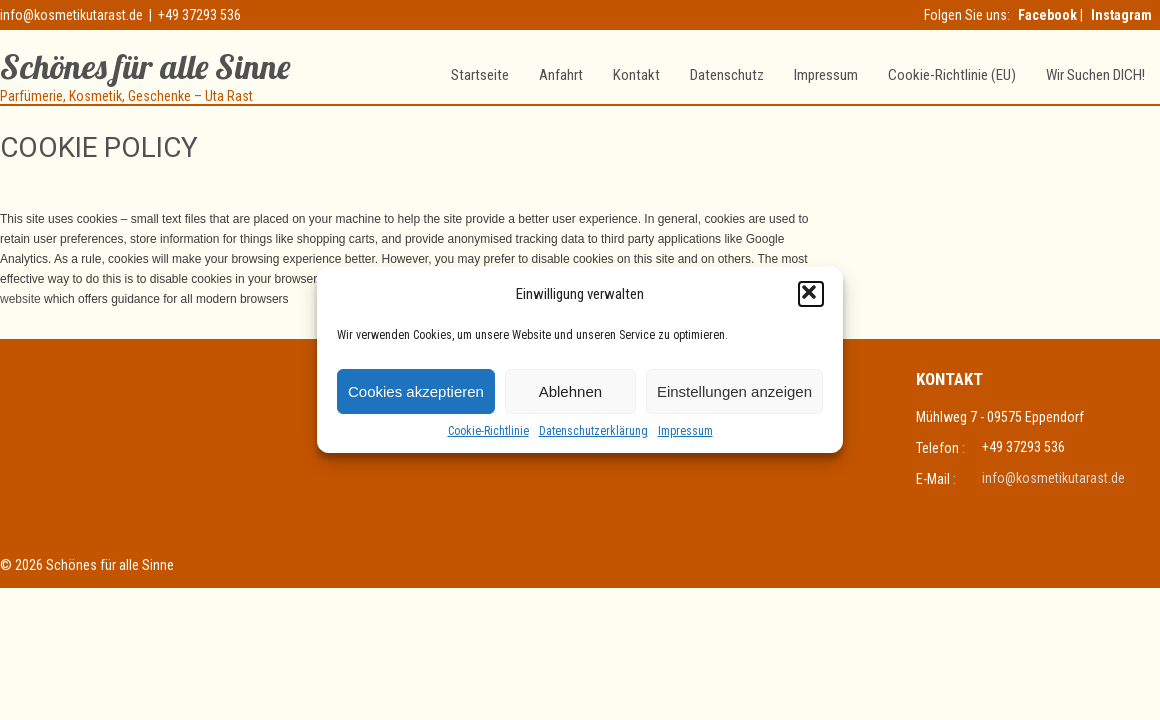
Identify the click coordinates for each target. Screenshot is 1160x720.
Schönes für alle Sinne (145, 66)
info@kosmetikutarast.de (71, 15)
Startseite (480, 75)
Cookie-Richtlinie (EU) (952, 75)
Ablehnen (570, 391)
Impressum (685, 431)
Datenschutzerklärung (593, 431)
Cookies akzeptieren (416, 391)
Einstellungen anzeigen (734, 391)
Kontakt (636, 75)
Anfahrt (561, 75)
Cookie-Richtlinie (488, 431)
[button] (811, 294)
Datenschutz (727, 75)
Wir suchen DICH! (1095, 75)
